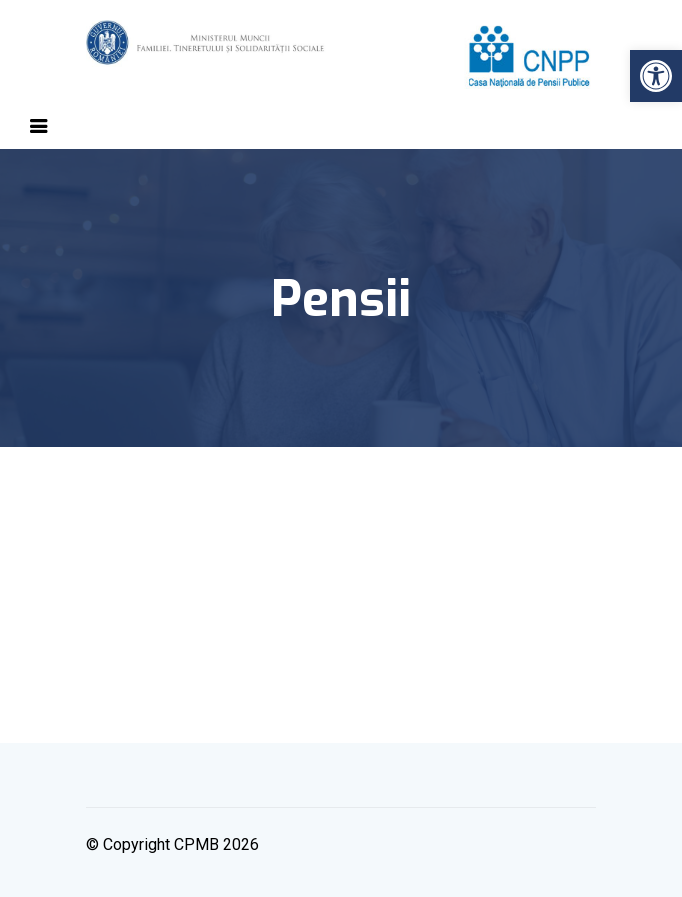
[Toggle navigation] (39, 126)
